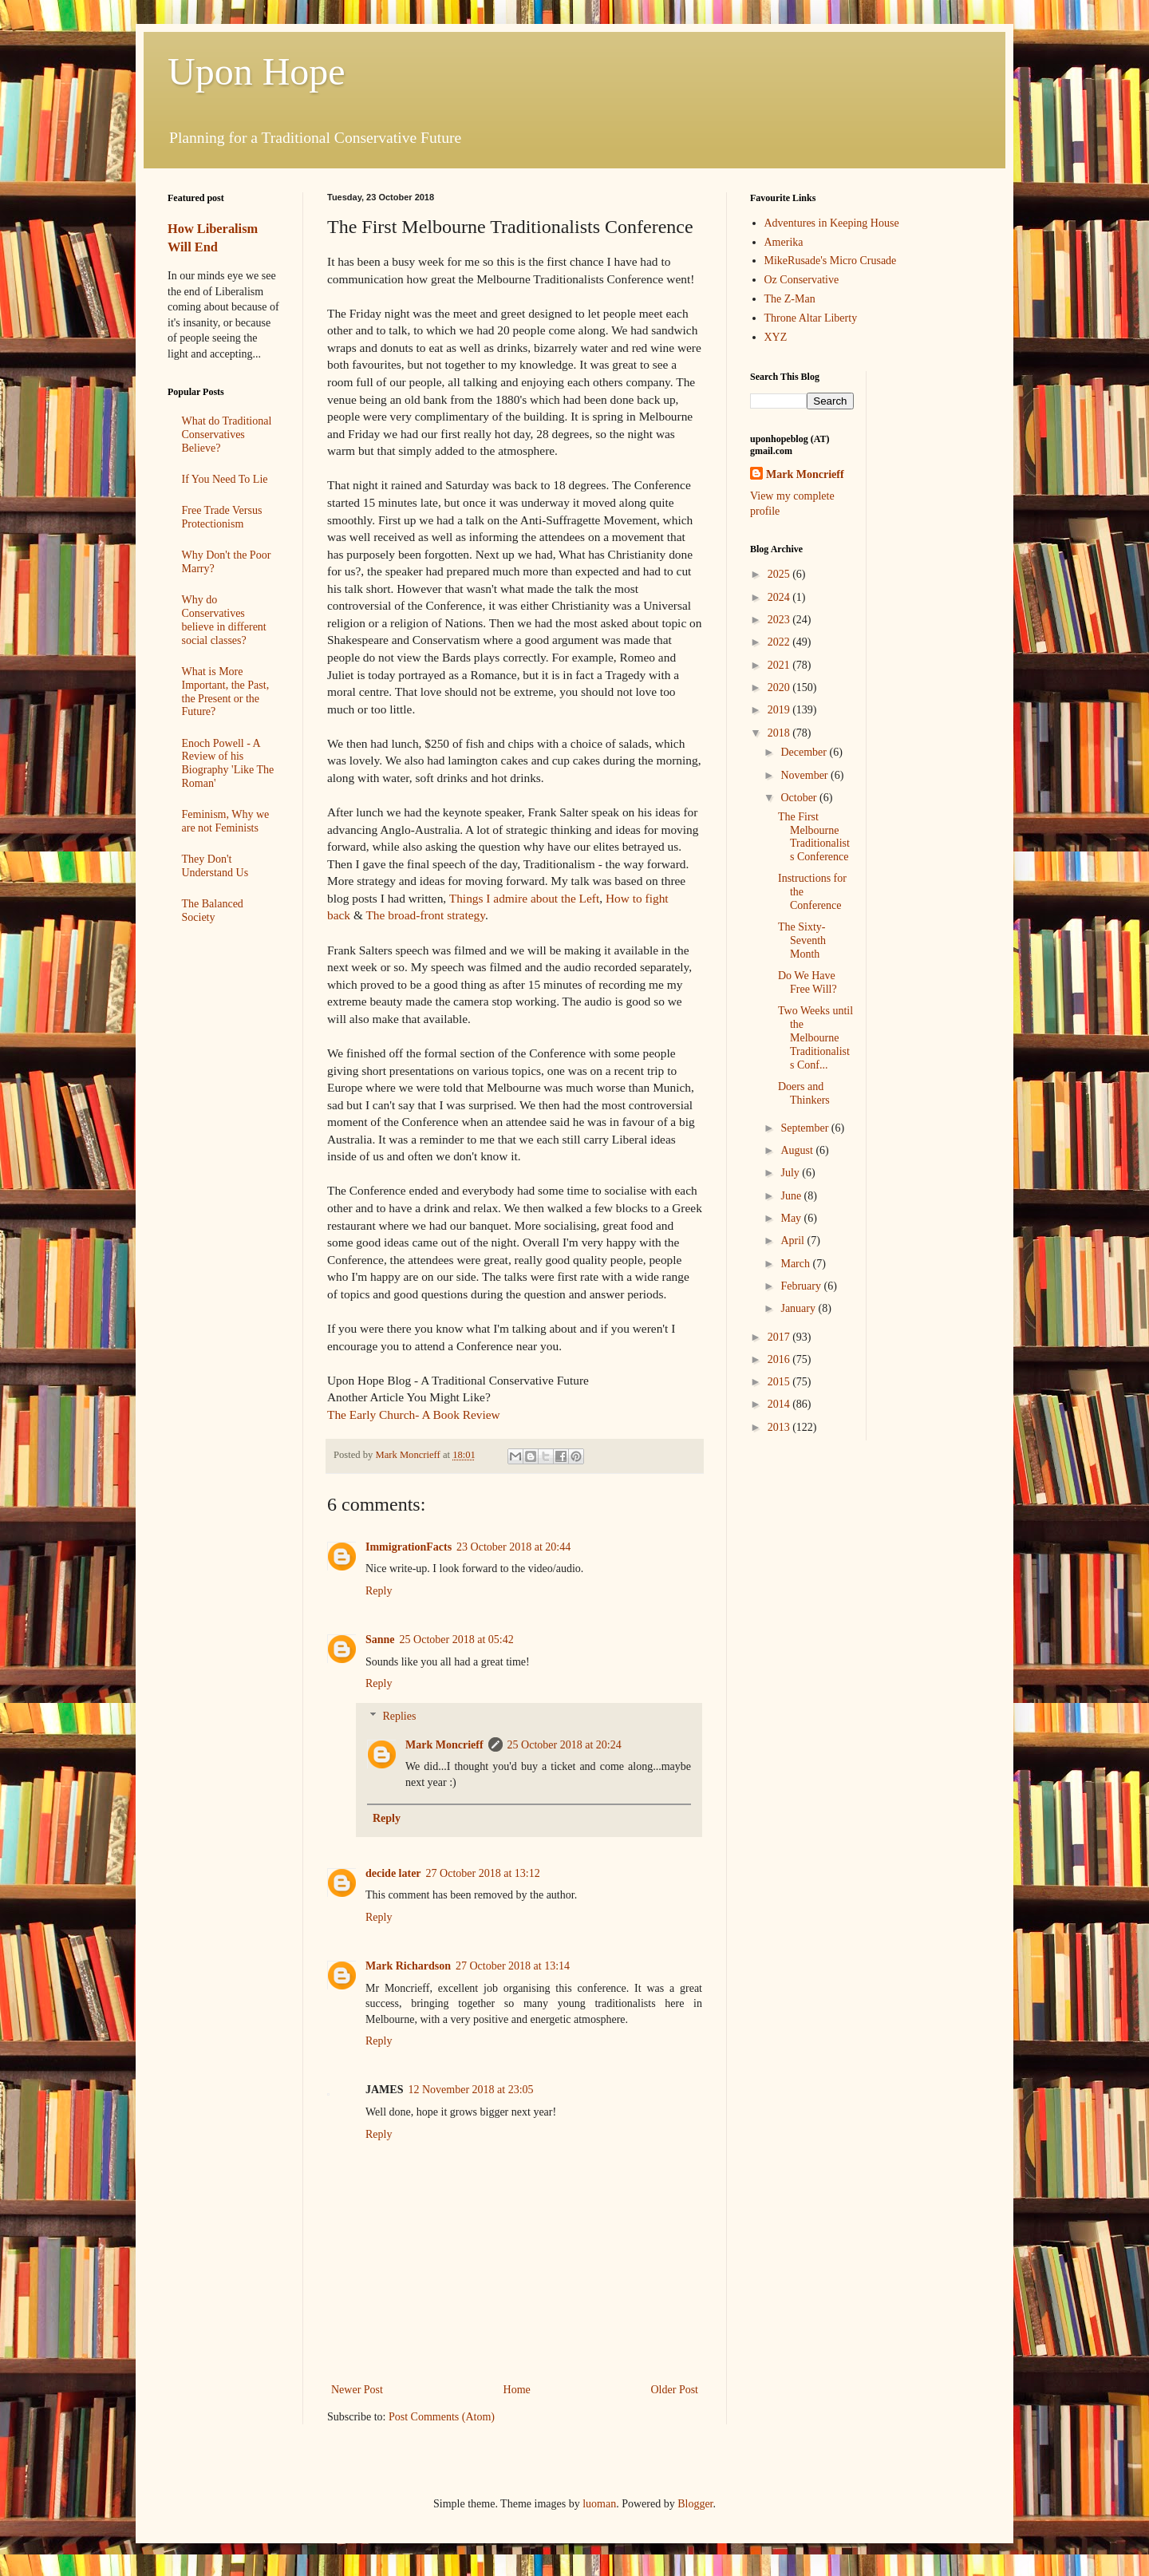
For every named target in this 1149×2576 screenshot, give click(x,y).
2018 (780, 733)
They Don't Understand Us (215, 866)
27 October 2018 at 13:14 (513, 1966)
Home (517, 2390)
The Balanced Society (212, 910)
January (799, 1308)
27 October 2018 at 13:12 (483, 1873)
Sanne (380, 1640)
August (797, 1150)
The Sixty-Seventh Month (802, 940)
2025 (780, 574)
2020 (780, 687)
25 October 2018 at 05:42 (457, 1640)
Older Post (675, 2390)
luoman (599, 2504)
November (805, 775)
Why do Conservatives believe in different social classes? (224, 620)
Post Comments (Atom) (442, 2417)
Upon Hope (256, 71)
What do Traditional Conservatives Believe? (227, 434)
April (793, 1241)
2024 (780, 597)
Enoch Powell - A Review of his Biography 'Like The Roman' (228, 763)
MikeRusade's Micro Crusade (830, 261)
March (796, 1264)
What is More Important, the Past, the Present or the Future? (226, 691)
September (805, 1128)
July (791, 1173)
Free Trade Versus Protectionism (222, 517)
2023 (780, 620)
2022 (780, 642)
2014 (780, 1404)
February (801, 1286)
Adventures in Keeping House (831, 223)
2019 (780, 710)
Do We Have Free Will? (807, 982)
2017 (780, 1337)
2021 (780, 665)
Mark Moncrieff (444, 1745)
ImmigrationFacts (408, 1547)
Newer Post (357, 2390)
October (799, 798)
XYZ (776, 337)
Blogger (695, 2504)
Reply (378, 1591)
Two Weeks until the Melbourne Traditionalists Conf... (815, 1037)
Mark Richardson (408, 1966)
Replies (399, 1716)
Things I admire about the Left (524, 898)
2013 (780, 1427)
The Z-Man (789, 299)
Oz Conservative (801, 280)
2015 (780, 1382)
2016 (780, 1359)
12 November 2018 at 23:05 (470, 2090)
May (792, 1218)
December (804, 752)
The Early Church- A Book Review (413, 1414)
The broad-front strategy (424, 915)
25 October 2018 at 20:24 (564, 1745)
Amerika (784, 242)
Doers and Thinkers (804, 1093)
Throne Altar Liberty (811, 318)
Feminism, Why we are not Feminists (226, 821)
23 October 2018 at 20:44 (513, 1547)
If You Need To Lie (225, 479)
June (792, 1196)
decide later (393, 1873)
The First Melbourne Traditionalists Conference (814, 837)
